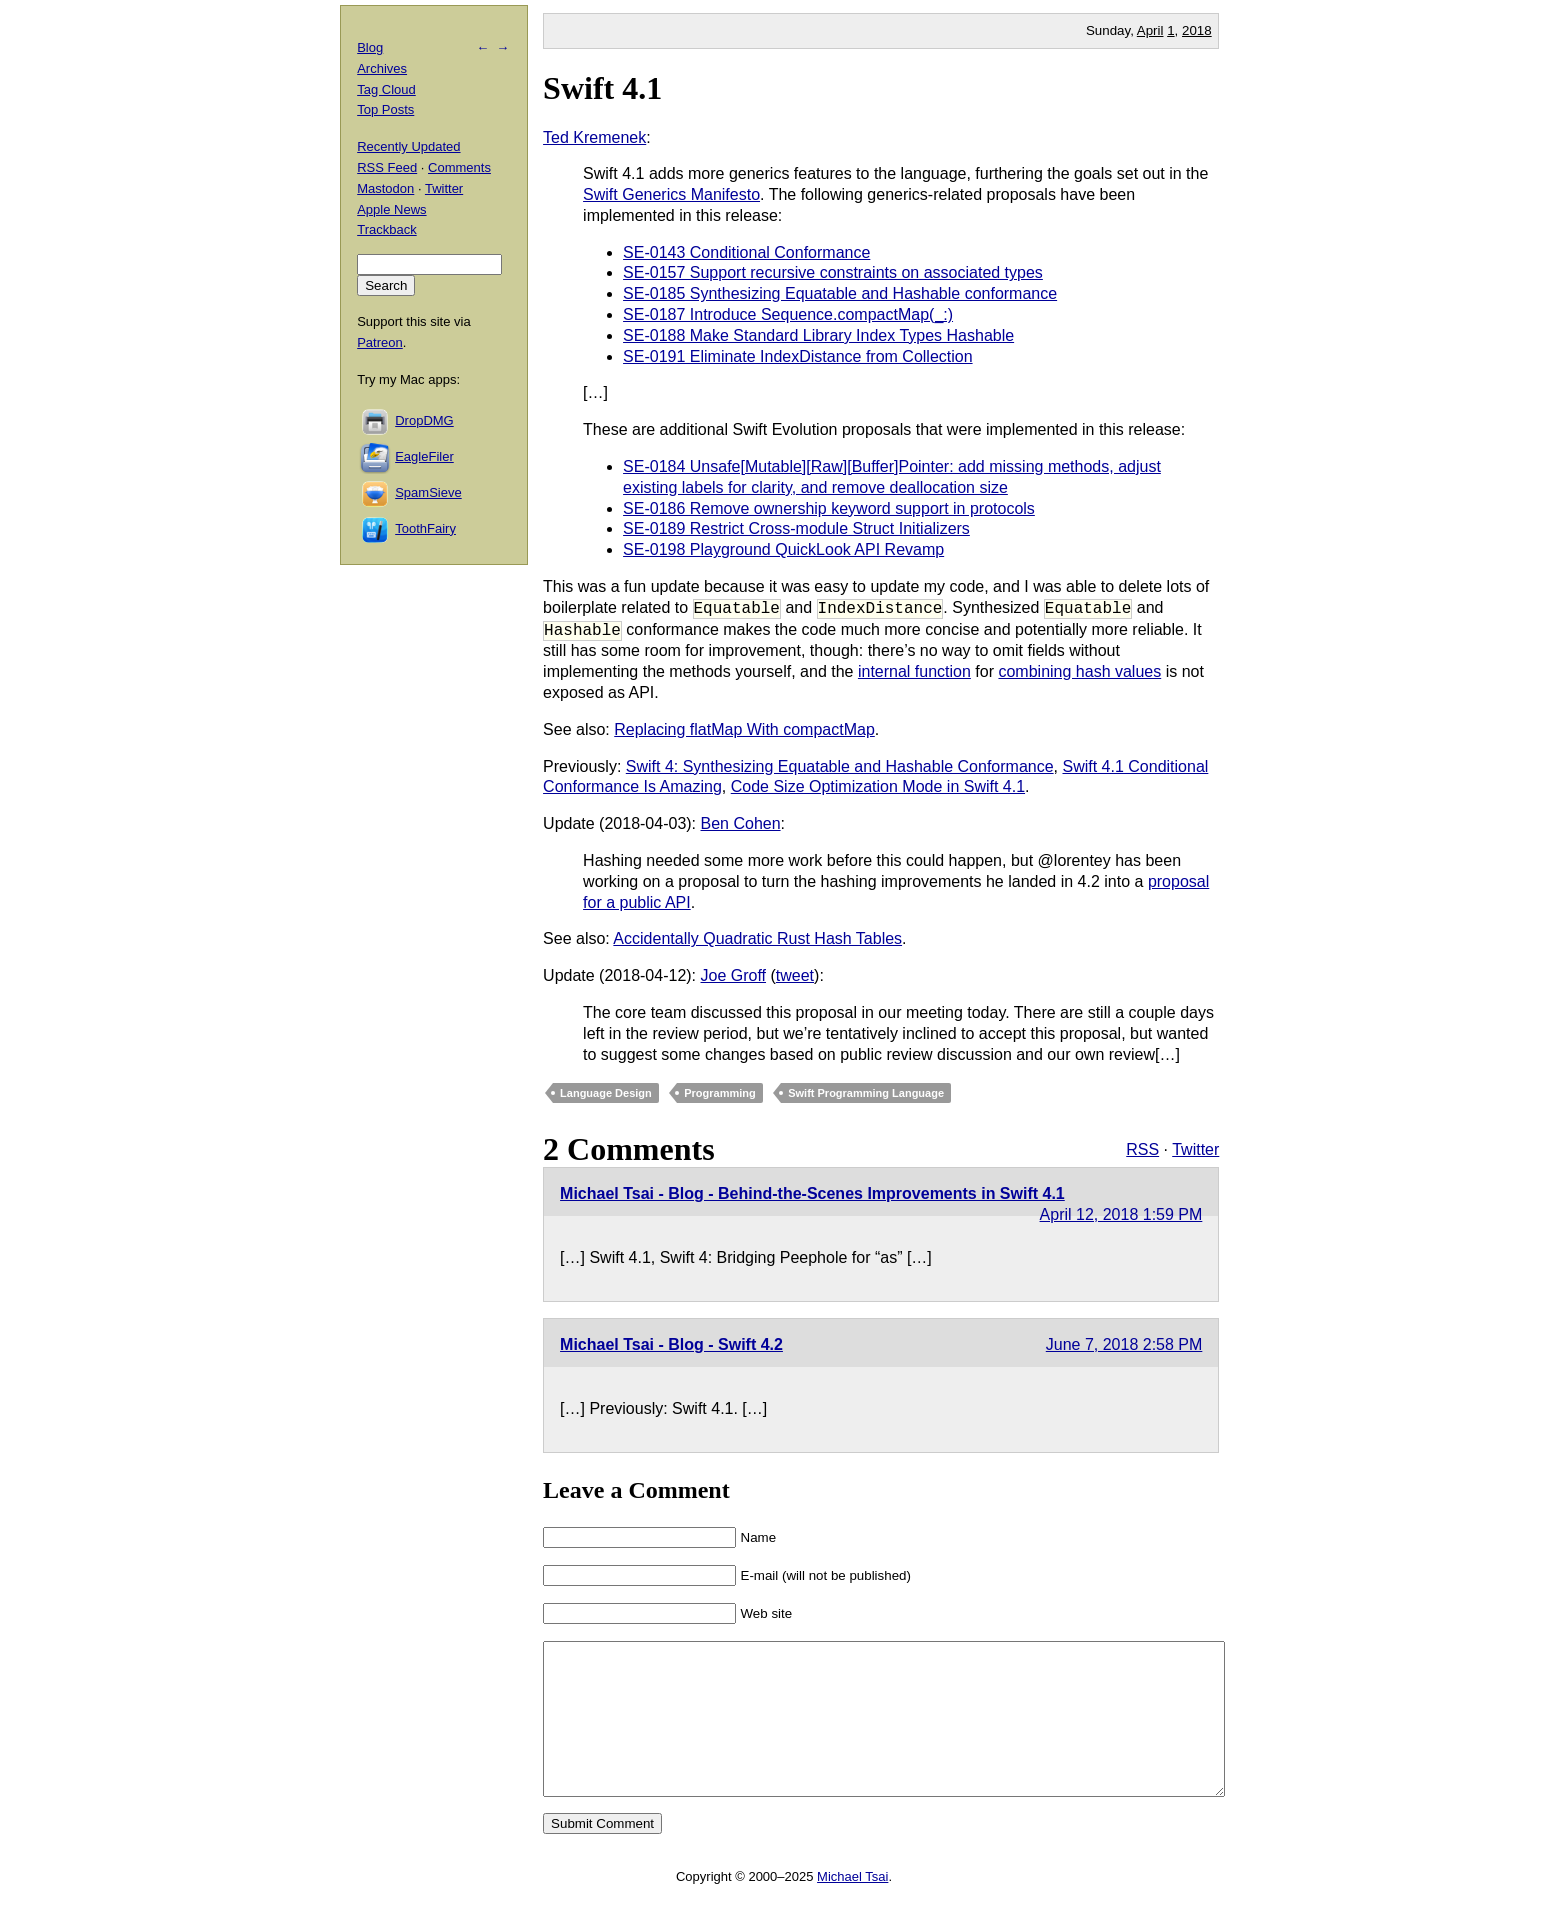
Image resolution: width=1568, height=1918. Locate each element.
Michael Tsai (852, 1906)
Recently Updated (408, 146)
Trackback (386, 229)
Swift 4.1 (602, 88)
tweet (795, 975)
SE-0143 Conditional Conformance (746, 252)
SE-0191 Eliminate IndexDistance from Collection (798, 356)
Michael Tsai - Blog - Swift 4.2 (671, 1344)
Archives (382, 68)
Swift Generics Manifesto (671, 194)
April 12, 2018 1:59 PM (1121, 1214)
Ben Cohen (741, 823)
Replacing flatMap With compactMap (744, 729)
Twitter (1195, 1149)
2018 (1197, 30)
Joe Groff (734, 975)
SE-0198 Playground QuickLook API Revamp (783, 549)
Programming (720, 1093)
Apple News (391, 209)
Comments (459, 167)
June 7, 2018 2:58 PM (1124, 1344)
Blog (370, 47)
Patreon (380, 342)
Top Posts (385, 109)
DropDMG (424, 420)
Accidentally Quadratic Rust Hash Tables (757, 938)
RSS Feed (387, 167)
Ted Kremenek (594, 137)
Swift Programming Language (866, 1093)
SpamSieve (428, 492)
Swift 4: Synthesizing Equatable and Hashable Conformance (840, 766)
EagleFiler (424, 456)
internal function (914, 671)
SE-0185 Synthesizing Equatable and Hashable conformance (840, 293)
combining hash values (1079, 671)
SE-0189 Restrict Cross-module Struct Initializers (796, 528)
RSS (1142, 1149)
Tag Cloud (386, 89)
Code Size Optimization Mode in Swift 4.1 (878, 786)
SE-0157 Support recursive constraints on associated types (833, 272)
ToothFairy (425, 528)
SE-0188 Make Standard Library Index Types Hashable (818, 335)
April (1150, 30)
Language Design (606, 1093)
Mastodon (385, 188)
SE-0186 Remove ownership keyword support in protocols (829, 508)
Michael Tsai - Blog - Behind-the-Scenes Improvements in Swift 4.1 (812, 1193)
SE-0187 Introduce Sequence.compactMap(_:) (788, 314)
